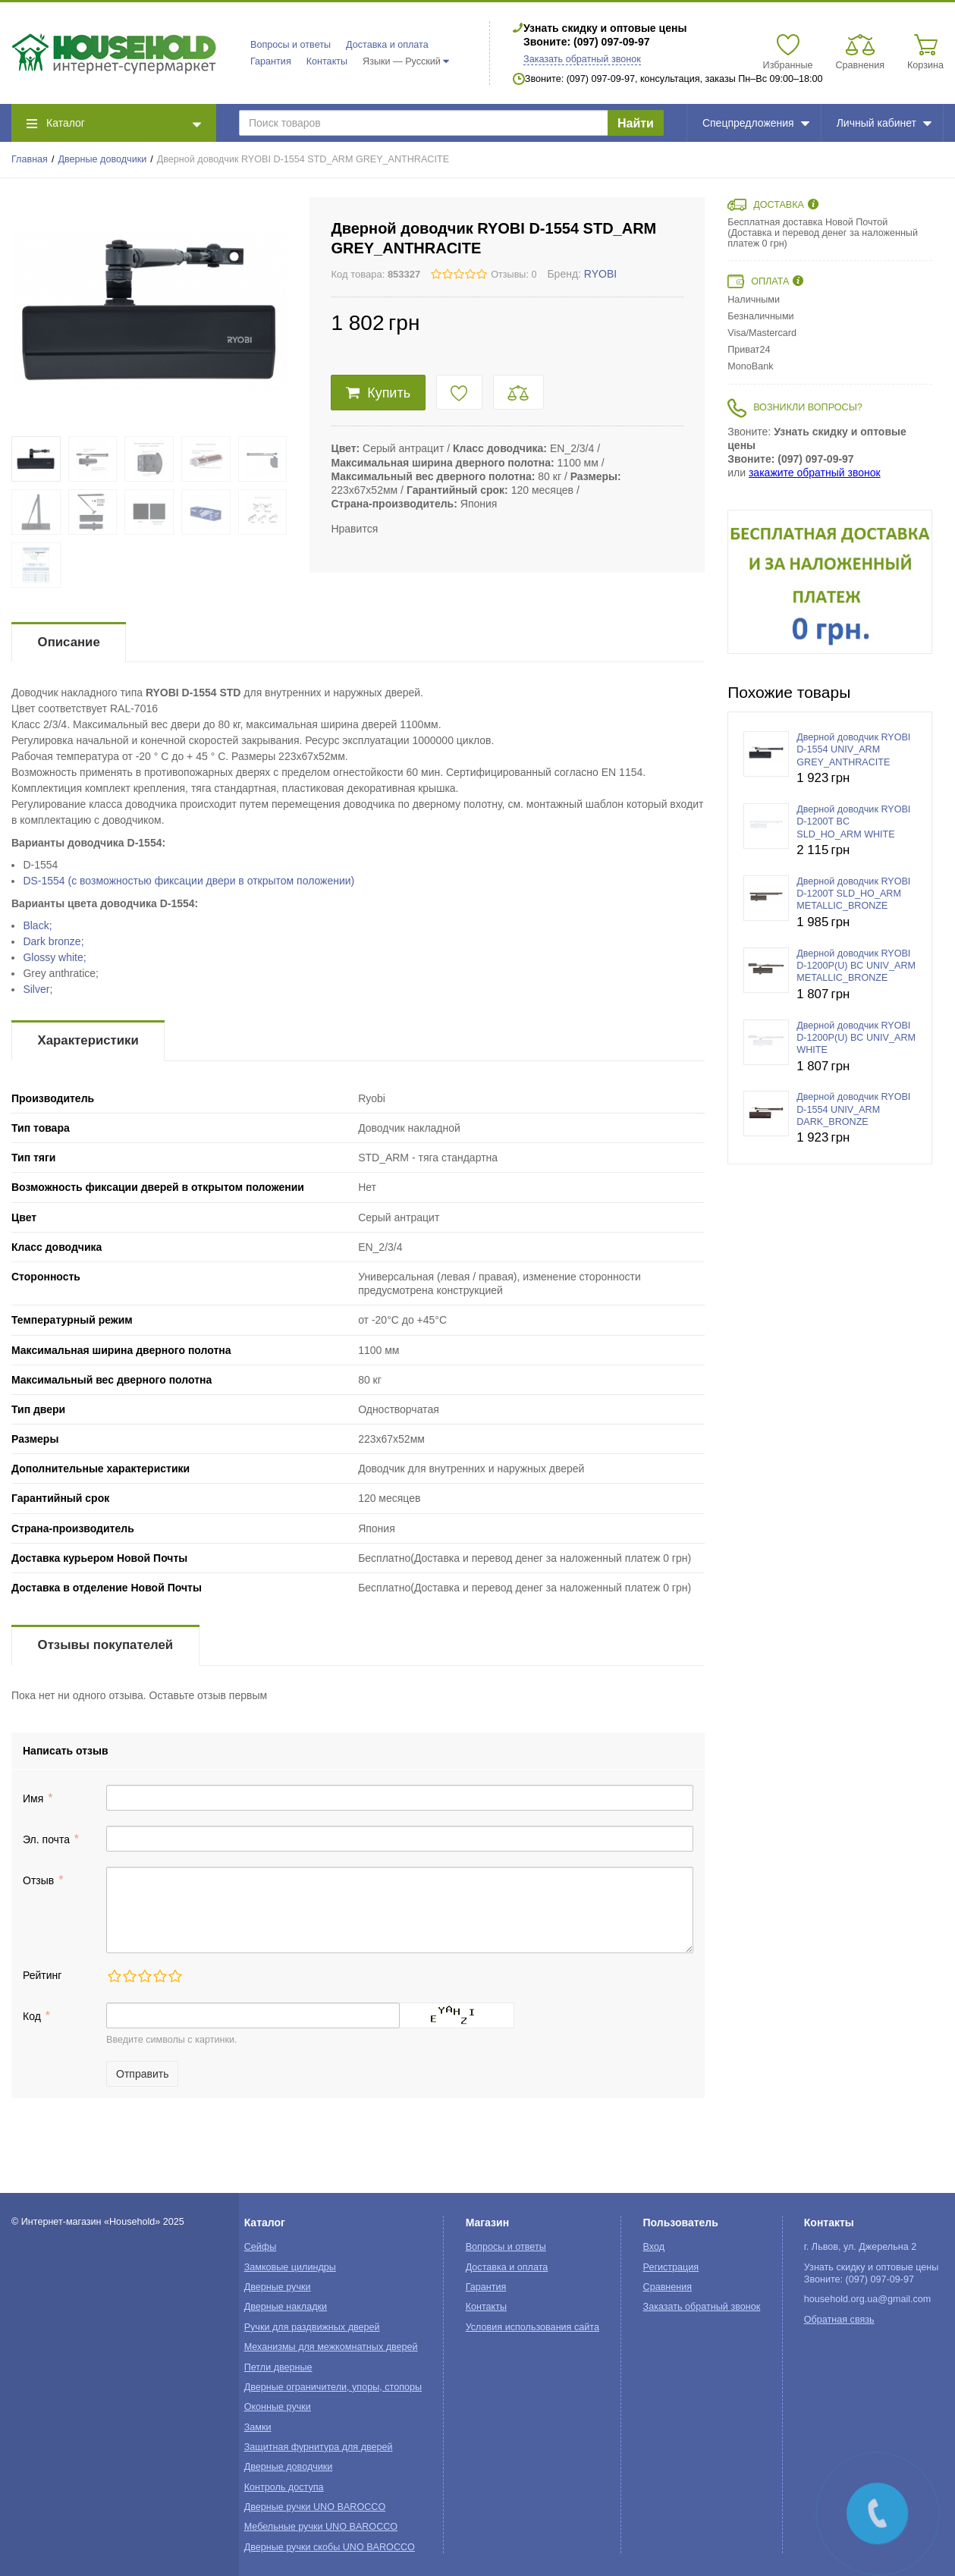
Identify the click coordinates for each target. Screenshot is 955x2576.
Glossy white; (54, 957)
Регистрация (671, 2267)
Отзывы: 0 (513, 274)
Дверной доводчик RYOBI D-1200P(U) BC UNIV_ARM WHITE (856, 1038)
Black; (37, 925)
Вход (654, 2246)
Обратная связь (839, 2319)
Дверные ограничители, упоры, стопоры (333, 2387)
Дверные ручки (277, 2287)
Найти (635, 123)
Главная (29, 159)
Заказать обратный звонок (582, 59)
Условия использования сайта (532, 2327)
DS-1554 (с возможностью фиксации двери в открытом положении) (188, 881)
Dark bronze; (53, 941)
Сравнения (668, 2287)
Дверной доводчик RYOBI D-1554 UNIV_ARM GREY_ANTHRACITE (853, 750)
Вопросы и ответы (290, 44)
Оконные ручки (277, 2407)
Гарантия (270, 61)
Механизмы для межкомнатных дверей (331, 2347)
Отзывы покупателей (105, 1645)
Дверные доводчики (102, 159)
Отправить (142, 2074)
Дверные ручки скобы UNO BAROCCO (329, 2547)
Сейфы (260, 2246)
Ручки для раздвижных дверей (312, 2327)
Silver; (37, 989)
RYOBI (600, 274)
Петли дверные (278, 2367)
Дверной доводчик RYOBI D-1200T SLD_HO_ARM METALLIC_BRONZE (853, 894)
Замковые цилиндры (290, 2267)
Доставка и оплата (387, 44)
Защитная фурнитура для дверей (318, 2447)
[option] (829, 581)
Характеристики (88, 1040)
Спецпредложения (755, 123)
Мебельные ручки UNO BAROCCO (321, 2526)
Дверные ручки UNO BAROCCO (315, 2507)
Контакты (326, 61)
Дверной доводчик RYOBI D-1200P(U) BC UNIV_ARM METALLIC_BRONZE (856, 966)
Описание (69, 642)
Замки (258, 2427)
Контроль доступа (284, 2487)
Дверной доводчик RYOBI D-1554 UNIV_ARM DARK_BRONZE (853, 1109)
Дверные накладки (285, 2306)
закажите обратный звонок (815, 473)
